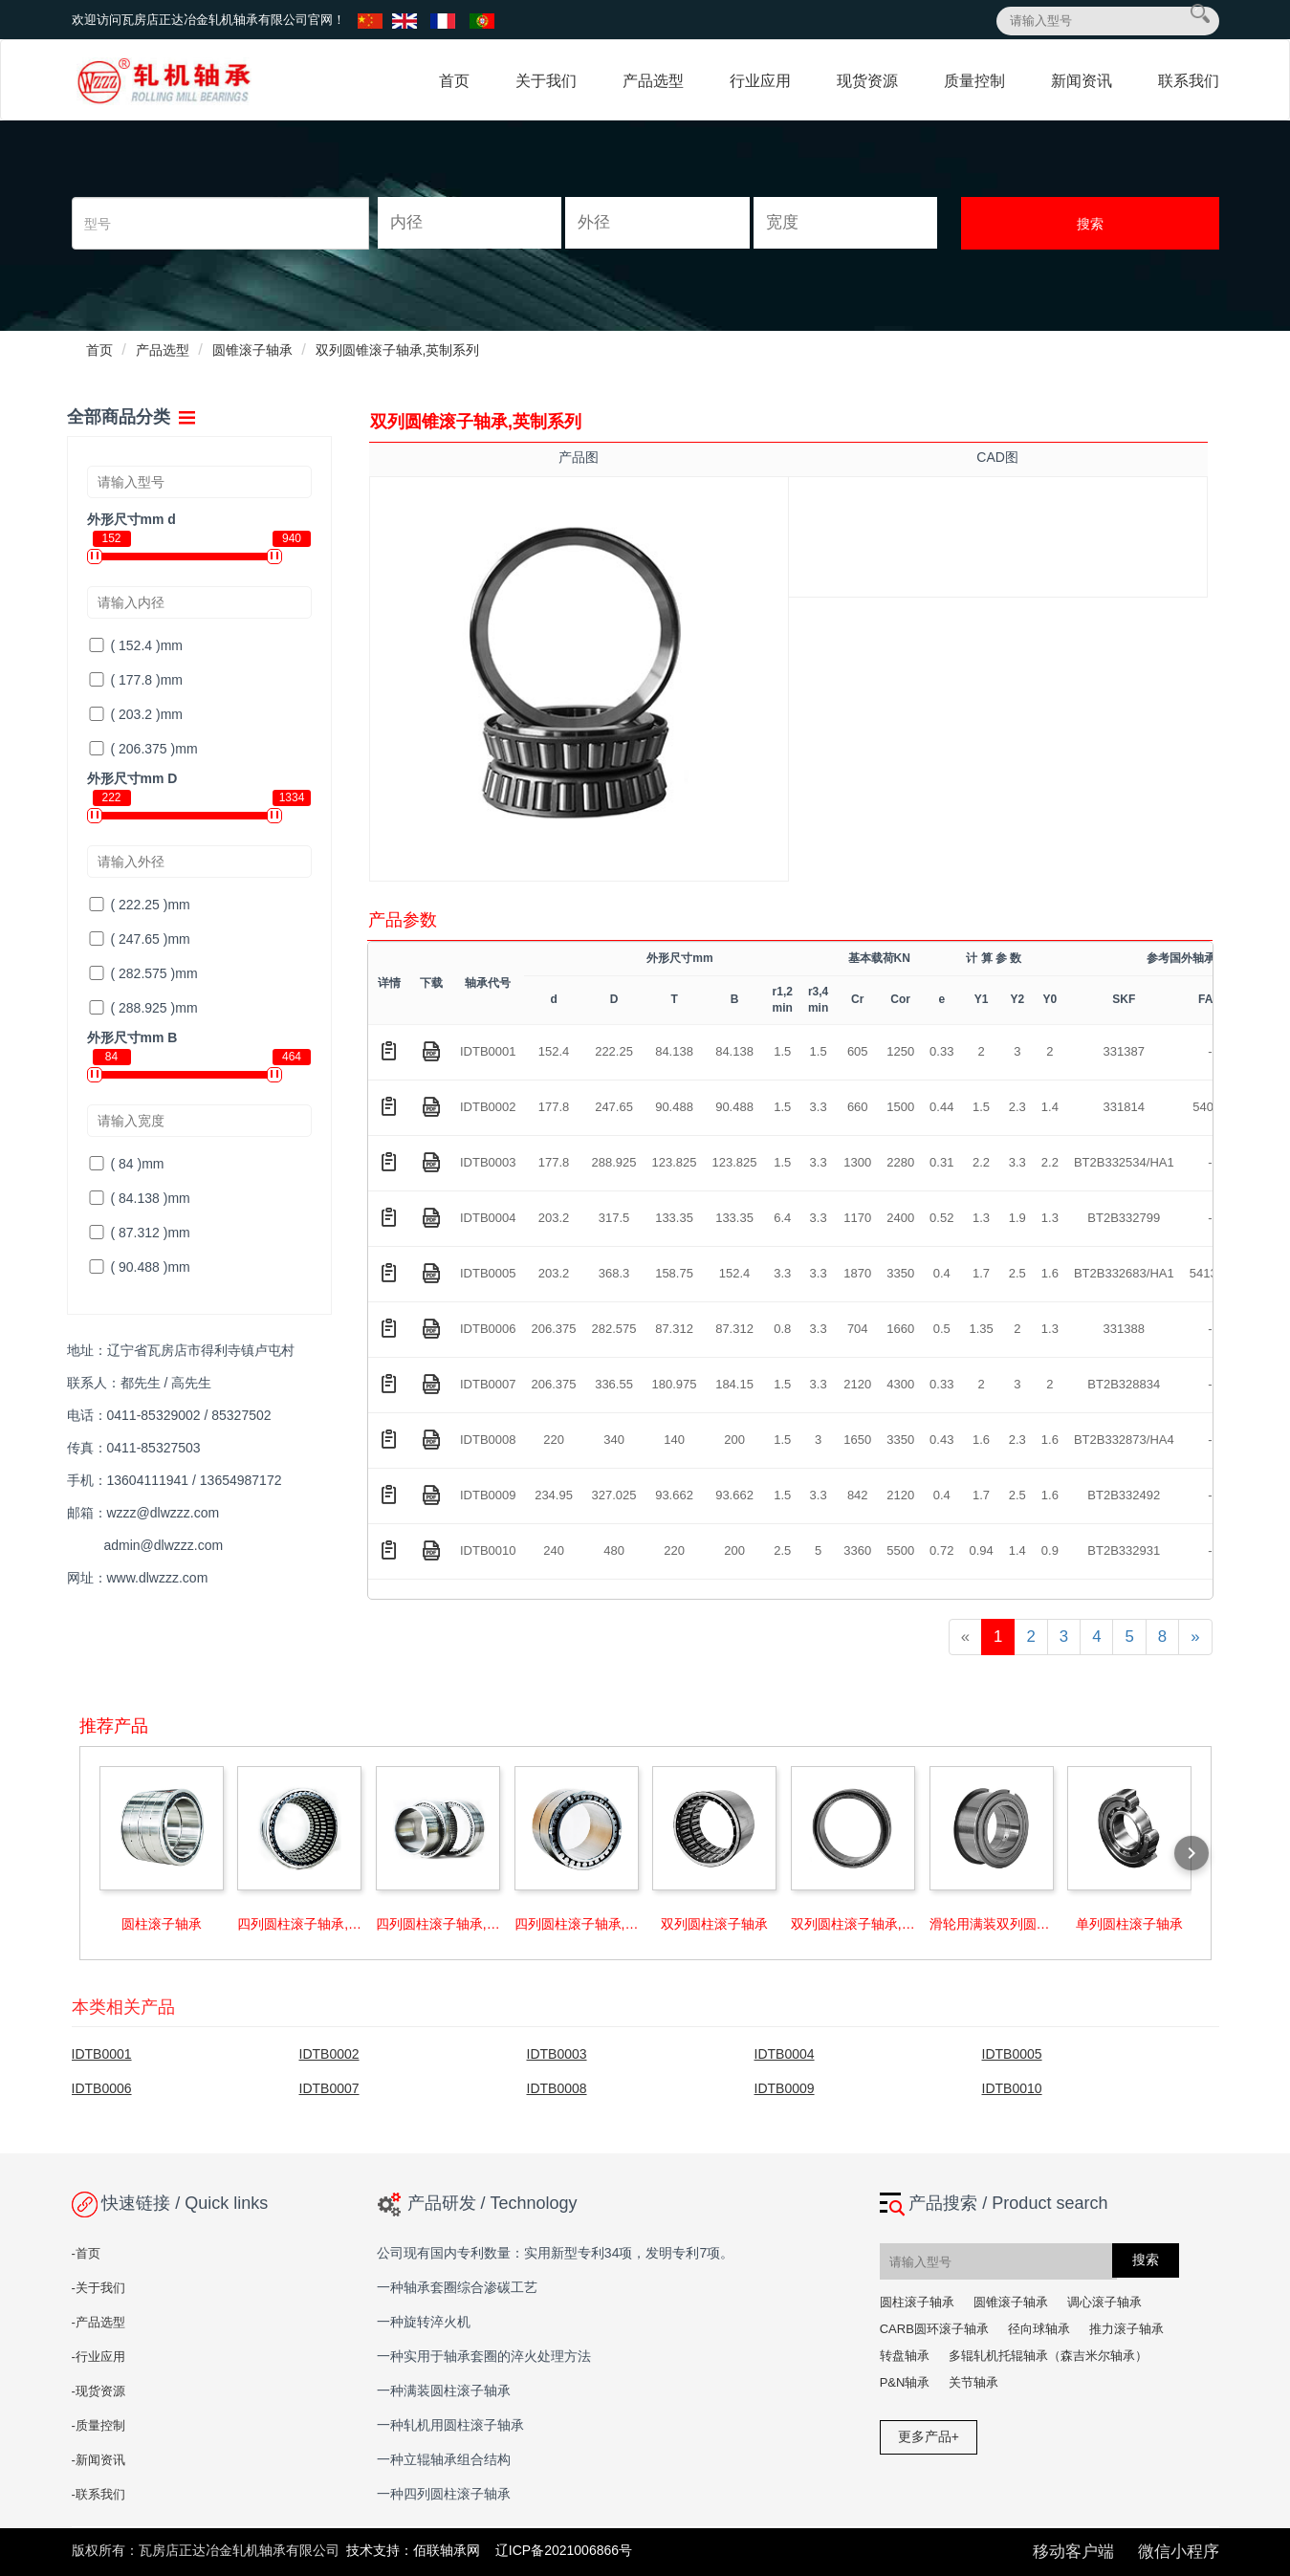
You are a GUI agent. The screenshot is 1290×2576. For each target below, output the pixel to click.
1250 (900, 1051)
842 (857, 1495)
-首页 (86, 2253)
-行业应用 (98, 2356)
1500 (900, 1107)
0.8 (782, 1328)
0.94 (981, 1550)
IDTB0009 (488, 1495)
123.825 (674, 1162)
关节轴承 (973, 2382)
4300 (900, 1384)
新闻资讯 (1081, 81)
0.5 (942, 1328)
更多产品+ (928, 2436)
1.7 (981, 1273)
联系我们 (1188, 81)
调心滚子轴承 (1104, 2302)
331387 (1124, 1051)
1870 (857, 1273)
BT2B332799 (1123, 1218)
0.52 (941, 1218)
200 (734, 1439)
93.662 (674, 1495)
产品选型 (653, 81)
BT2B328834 (1123, 1384)
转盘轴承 (904, 2355)
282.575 (614, 1328)
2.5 (1017, 1273)
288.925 (614, 1162)
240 (553, 1550)
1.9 (1017, 1218)
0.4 (942, 1273)
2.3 (1017, 1107)
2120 (857, 1384)
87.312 (674, 1328)
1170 (857, 1218)
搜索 (1090, 223)
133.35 (674, 1218)
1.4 (1050, 1107)
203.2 (554, 1218)
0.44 (941, 1107)
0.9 (1050, 1550)
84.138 (674, 1051)
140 (674, 1439)
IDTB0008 (488, 1439)
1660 (900, 1328)
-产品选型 (98, 2322)
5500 (900, 1550)
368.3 (614, 1273)
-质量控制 (98, 2425)
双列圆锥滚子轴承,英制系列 (398, 350)
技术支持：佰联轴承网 (415, 2550)
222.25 (614, 1051)
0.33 (941, 1051)
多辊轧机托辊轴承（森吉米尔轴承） (1048, 2355)
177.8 (554, 1107)
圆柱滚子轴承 (917, 2302)
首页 (454, 81)
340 (613, 1439)
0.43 (941, 1439)
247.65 (614, 1107)
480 (613, 1550)
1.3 (981, 1218)
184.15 (734, 1384)
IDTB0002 (488, 1107)
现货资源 (867, 81)
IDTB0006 (488, 1328)
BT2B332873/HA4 (1124, 1439)
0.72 (941, 1550)
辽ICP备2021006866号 (563, 2550)
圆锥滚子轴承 (252, 350)
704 (857, 1328)
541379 (1210, 1273)
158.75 (674, 1273)
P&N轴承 (905, 2382)
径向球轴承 (1039, 2329)
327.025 (614, 1495)
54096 (1209, 1107)
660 (857, 1107)
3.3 (818, 1107)
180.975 (674, 1384)
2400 (900, 1218)
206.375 (554, 1328)
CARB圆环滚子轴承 (934, 2329)
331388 (1124, 1328)
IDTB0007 (488, 1384)
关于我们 (546, 81)
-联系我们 (98, 2494)
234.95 (554, 1495)
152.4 (554, 1051)
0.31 (941, 1162)
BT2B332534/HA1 (1124, 1162)
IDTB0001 (488, 1051)
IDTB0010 (488, 1550)
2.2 (981, 1162)
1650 (857, 1439)
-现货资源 (98, 2391)
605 (857, 1051)
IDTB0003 (488, 1162)
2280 (900, 1162)
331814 (1124, 1107)
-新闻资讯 (98, 2460)
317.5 (614, 1218)
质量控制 (974, 81)
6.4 (782, 1218)
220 (553, 1439)
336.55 (614, 1384)
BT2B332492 (1123, 1495)
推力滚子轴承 (1126, 2329)
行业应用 (760, 81)
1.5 (782, 1051)
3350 (900, 1273)
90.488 (674, 1107)
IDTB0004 (488, 1218)
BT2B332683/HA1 (1124, 1273)
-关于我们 (98, 2288)
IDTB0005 (488, 1273)
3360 (857, 1550)
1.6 (1050, 1273)
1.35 (981, 1328)
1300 (857, 1162)
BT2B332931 (1123, 1550)
